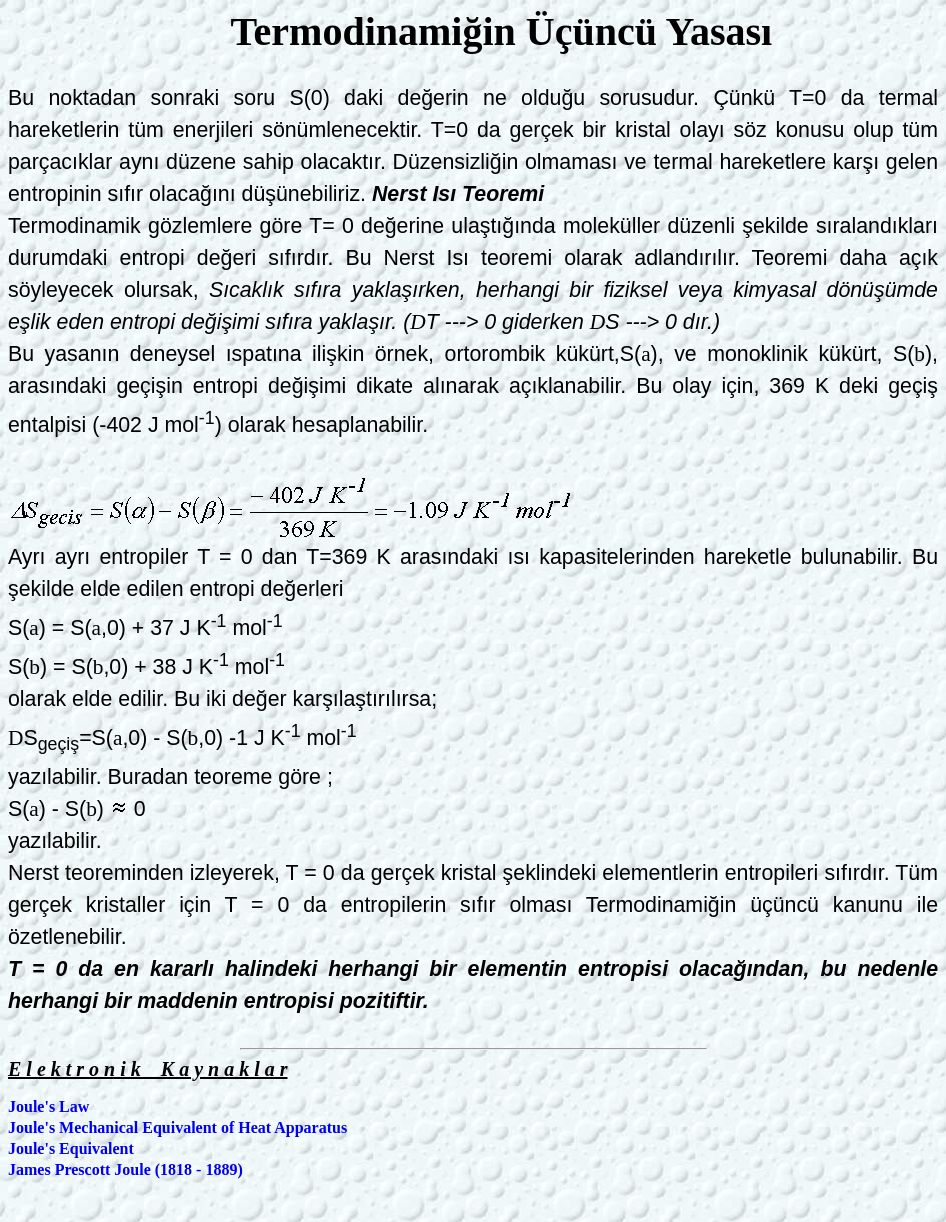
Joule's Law (48, 1106)
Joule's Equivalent (71, 1148)
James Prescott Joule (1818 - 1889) (125, 1169)
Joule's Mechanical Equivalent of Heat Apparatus (177, 1127)
